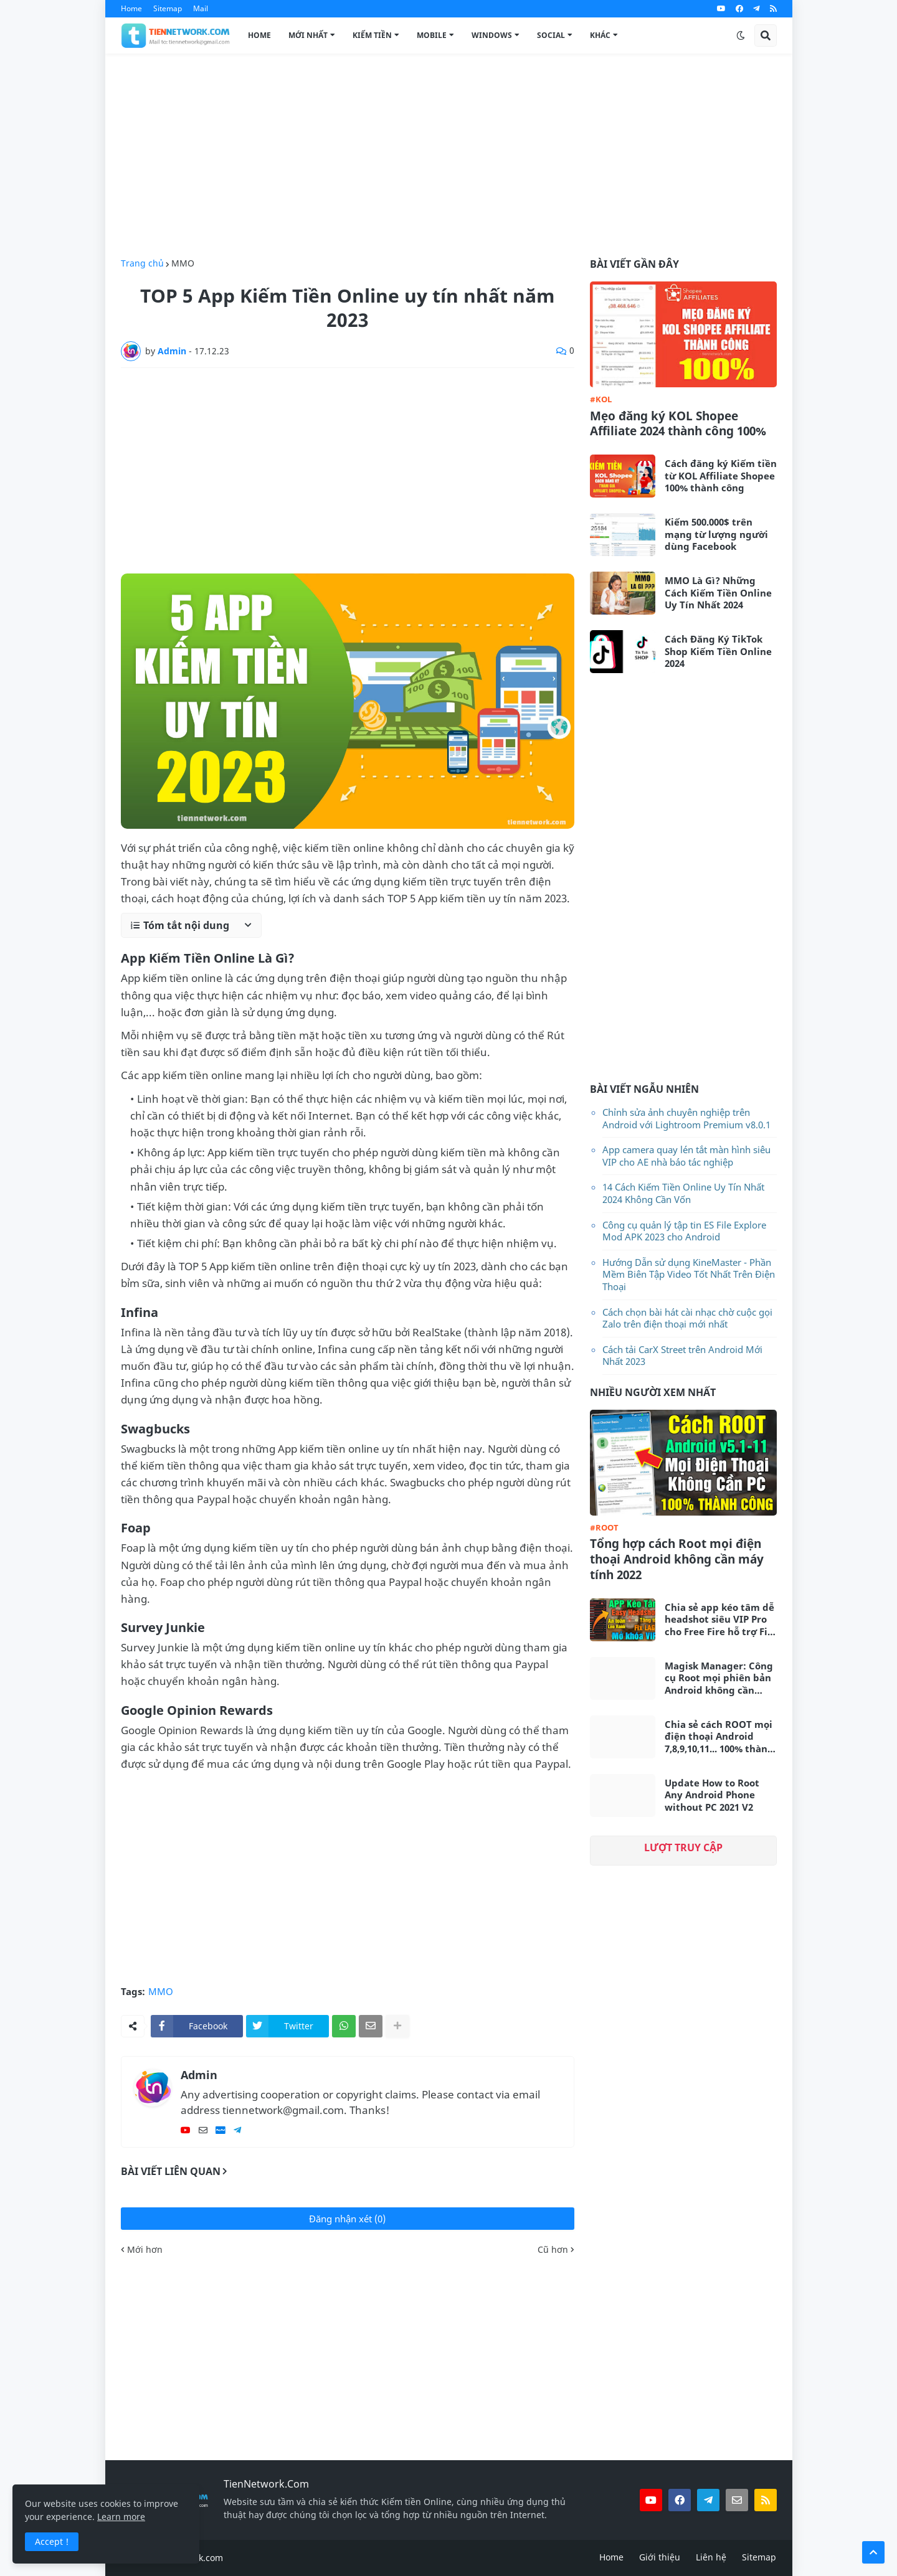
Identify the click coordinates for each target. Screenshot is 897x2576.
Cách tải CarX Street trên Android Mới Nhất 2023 (682, 1355)
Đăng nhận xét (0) (347, 2218)
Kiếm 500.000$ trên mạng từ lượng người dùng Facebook (716, 534)
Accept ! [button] (52, 2541)
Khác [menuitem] (600, 35)
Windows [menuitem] (492, 35)
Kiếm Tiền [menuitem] (372, 35)
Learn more (121, 2516)
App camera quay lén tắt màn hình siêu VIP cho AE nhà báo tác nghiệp (686, 1155)
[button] (740, 35)
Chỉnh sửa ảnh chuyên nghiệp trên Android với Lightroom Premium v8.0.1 (686, 1118)
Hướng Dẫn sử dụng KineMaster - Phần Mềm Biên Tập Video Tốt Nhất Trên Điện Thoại (688, 1274)
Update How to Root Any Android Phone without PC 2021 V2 (712, 1795)
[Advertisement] (449, 156)
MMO (182, 263)
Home (131, 8)
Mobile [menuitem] (432, 35)
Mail (200, 8)
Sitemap (167, 8)
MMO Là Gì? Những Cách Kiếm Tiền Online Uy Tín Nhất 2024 (718, 593)
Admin (199, 2074)
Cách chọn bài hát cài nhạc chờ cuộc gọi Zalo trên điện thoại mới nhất (687, 1318)
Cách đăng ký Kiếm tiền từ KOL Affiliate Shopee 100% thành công (721, 476)
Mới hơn (145, 2249)
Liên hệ (711, 2557)
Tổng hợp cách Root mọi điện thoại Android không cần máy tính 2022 (677, 1559)
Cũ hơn (553, 2249)
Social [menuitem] (551, 35)
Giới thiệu (659, 2557)
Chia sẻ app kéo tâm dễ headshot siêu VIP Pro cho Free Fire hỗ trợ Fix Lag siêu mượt (719, 1620)
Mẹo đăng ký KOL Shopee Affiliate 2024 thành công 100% (678, 423)
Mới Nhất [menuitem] (308, 35)
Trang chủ (142, 263)
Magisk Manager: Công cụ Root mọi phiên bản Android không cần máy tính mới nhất (719, 1678)
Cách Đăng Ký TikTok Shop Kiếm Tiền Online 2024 (718, 651)
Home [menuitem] (259, 35)
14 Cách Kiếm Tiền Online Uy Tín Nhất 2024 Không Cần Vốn (683, 1193)
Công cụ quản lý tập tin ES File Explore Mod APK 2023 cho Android (684, 1231)
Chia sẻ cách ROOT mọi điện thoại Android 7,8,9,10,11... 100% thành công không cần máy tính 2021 (719, 1737)
